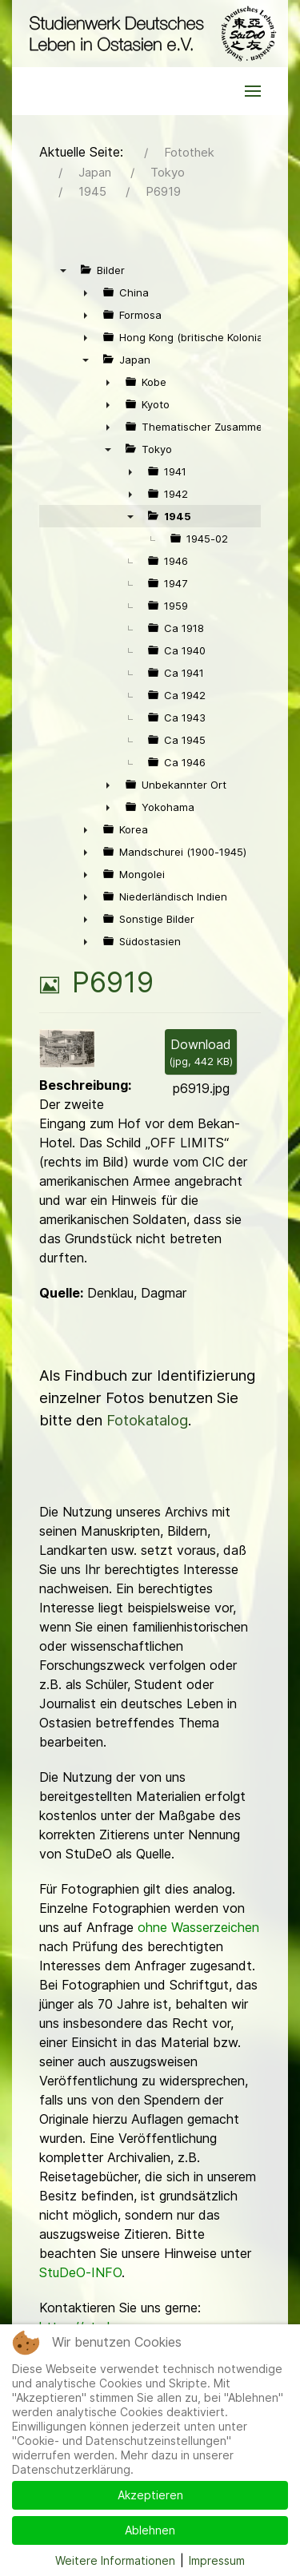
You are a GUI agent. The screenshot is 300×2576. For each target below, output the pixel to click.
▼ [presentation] (63, 270)
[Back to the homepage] (150, 33)
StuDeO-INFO (80, 2272)
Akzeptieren (150, 2495)
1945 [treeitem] (177, 516)
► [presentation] (85, 292)
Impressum (217, 2560)
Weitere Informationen (115, 2560)
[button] (253, 91)
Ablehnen (150, 2530)
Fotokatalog (147, 1420)
